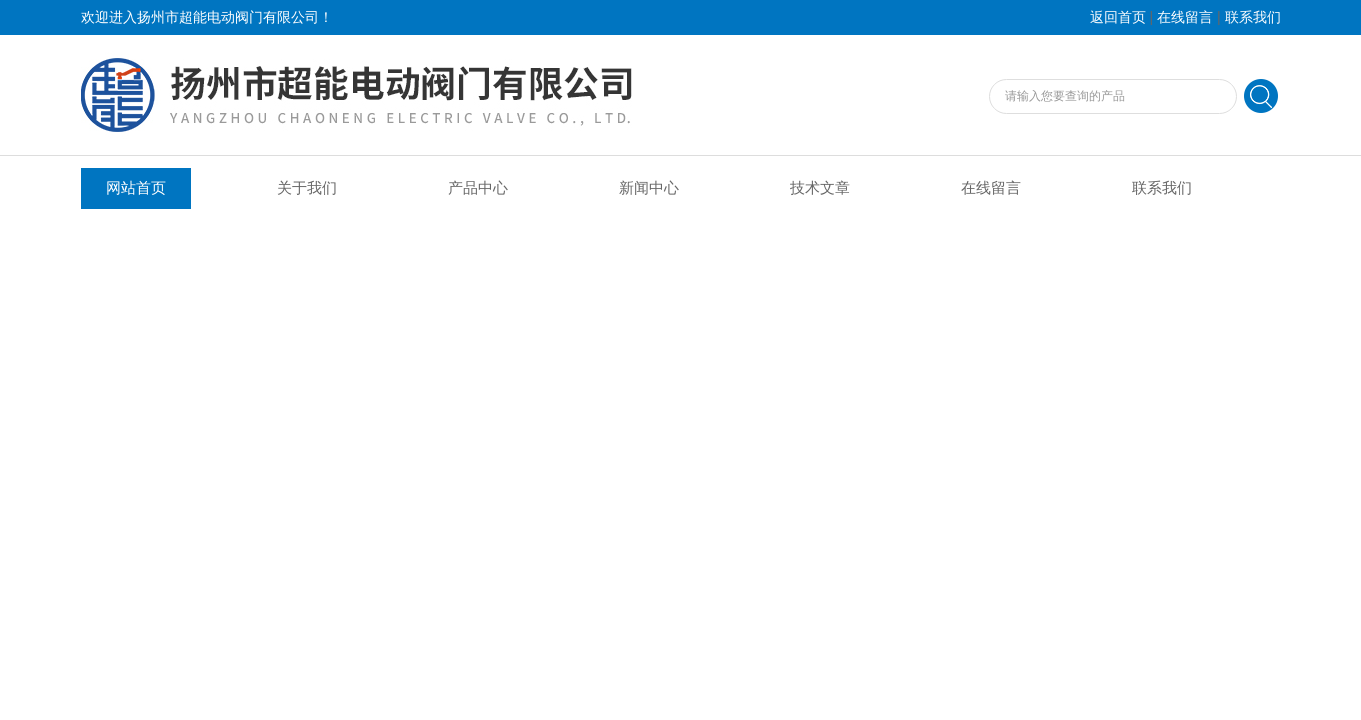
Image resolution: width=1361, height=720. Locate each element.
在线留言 (1185, 17)
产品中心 (478, 188)
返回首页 (1118, 17)
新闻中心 (649, 188)
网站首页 (136, 188)
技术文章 (820, 188)
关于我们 (307, 188)
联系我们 (1253, 17)
